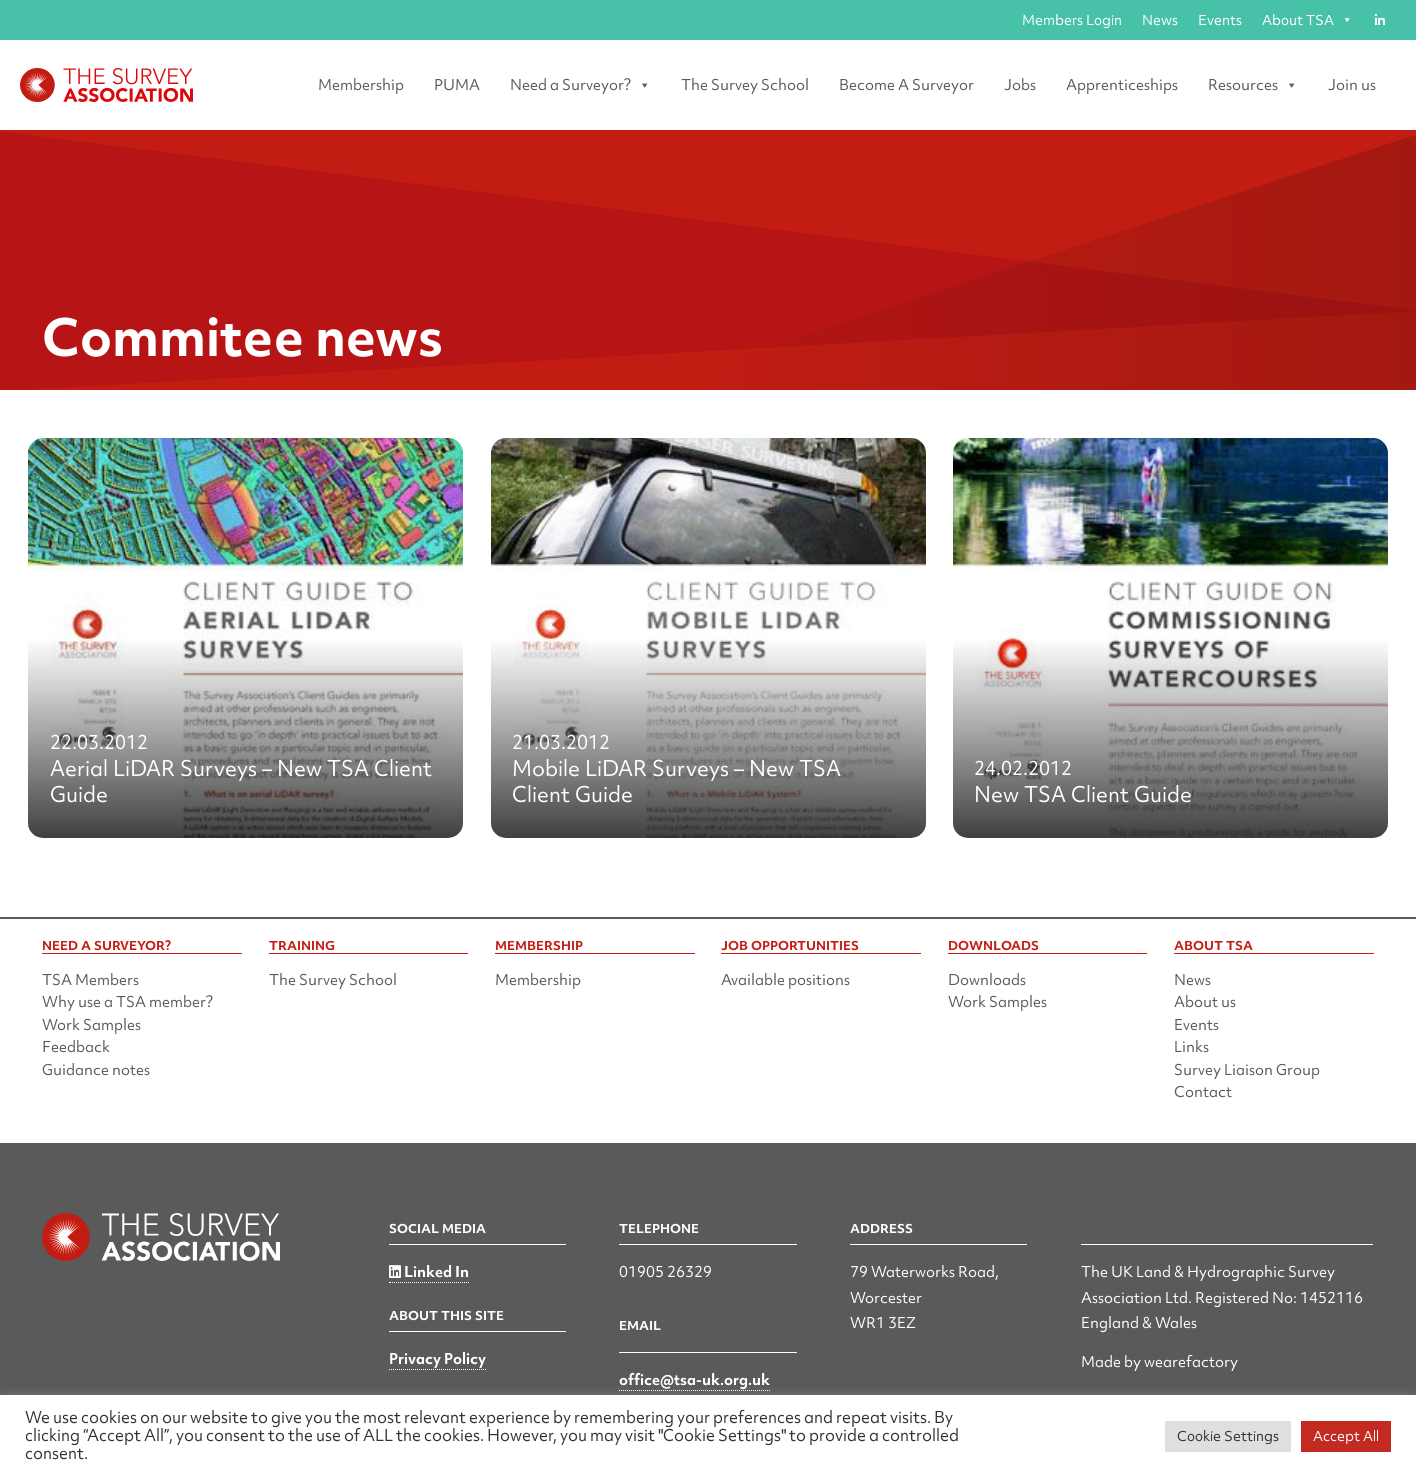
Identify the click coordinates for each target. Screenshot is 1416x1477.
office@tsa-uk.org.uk (694, 1380)
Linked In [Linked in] (429, 1272)
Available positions (785, 980)
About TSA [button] (1307, 20)
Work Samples (91, 1025)
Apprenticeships (1122, 85)
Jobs (1020, 85)
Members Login (1072, 20)
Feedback (76, 1047)
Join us (1352, 85)
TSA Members (90, 980)
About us (1205, 1002)
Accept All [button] (1346, 1436)
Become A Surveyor (906, 85)
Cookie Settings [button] (1228, 1436)
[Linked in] (1379, 20)
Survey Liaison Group (1247, 1070)
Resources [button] (1253, 85)
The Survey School (745, 85)
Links (1191, 1047)
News (1160, 20)
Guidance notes (96, 1070)
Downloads (987, 980)
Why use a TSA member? (127, 1002)
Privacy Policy (437, 1359)
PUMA (457, 85)
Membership (361, 85)
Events (1220, 20)
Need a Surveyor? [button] (580, 85)
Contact (1203, 1092)
